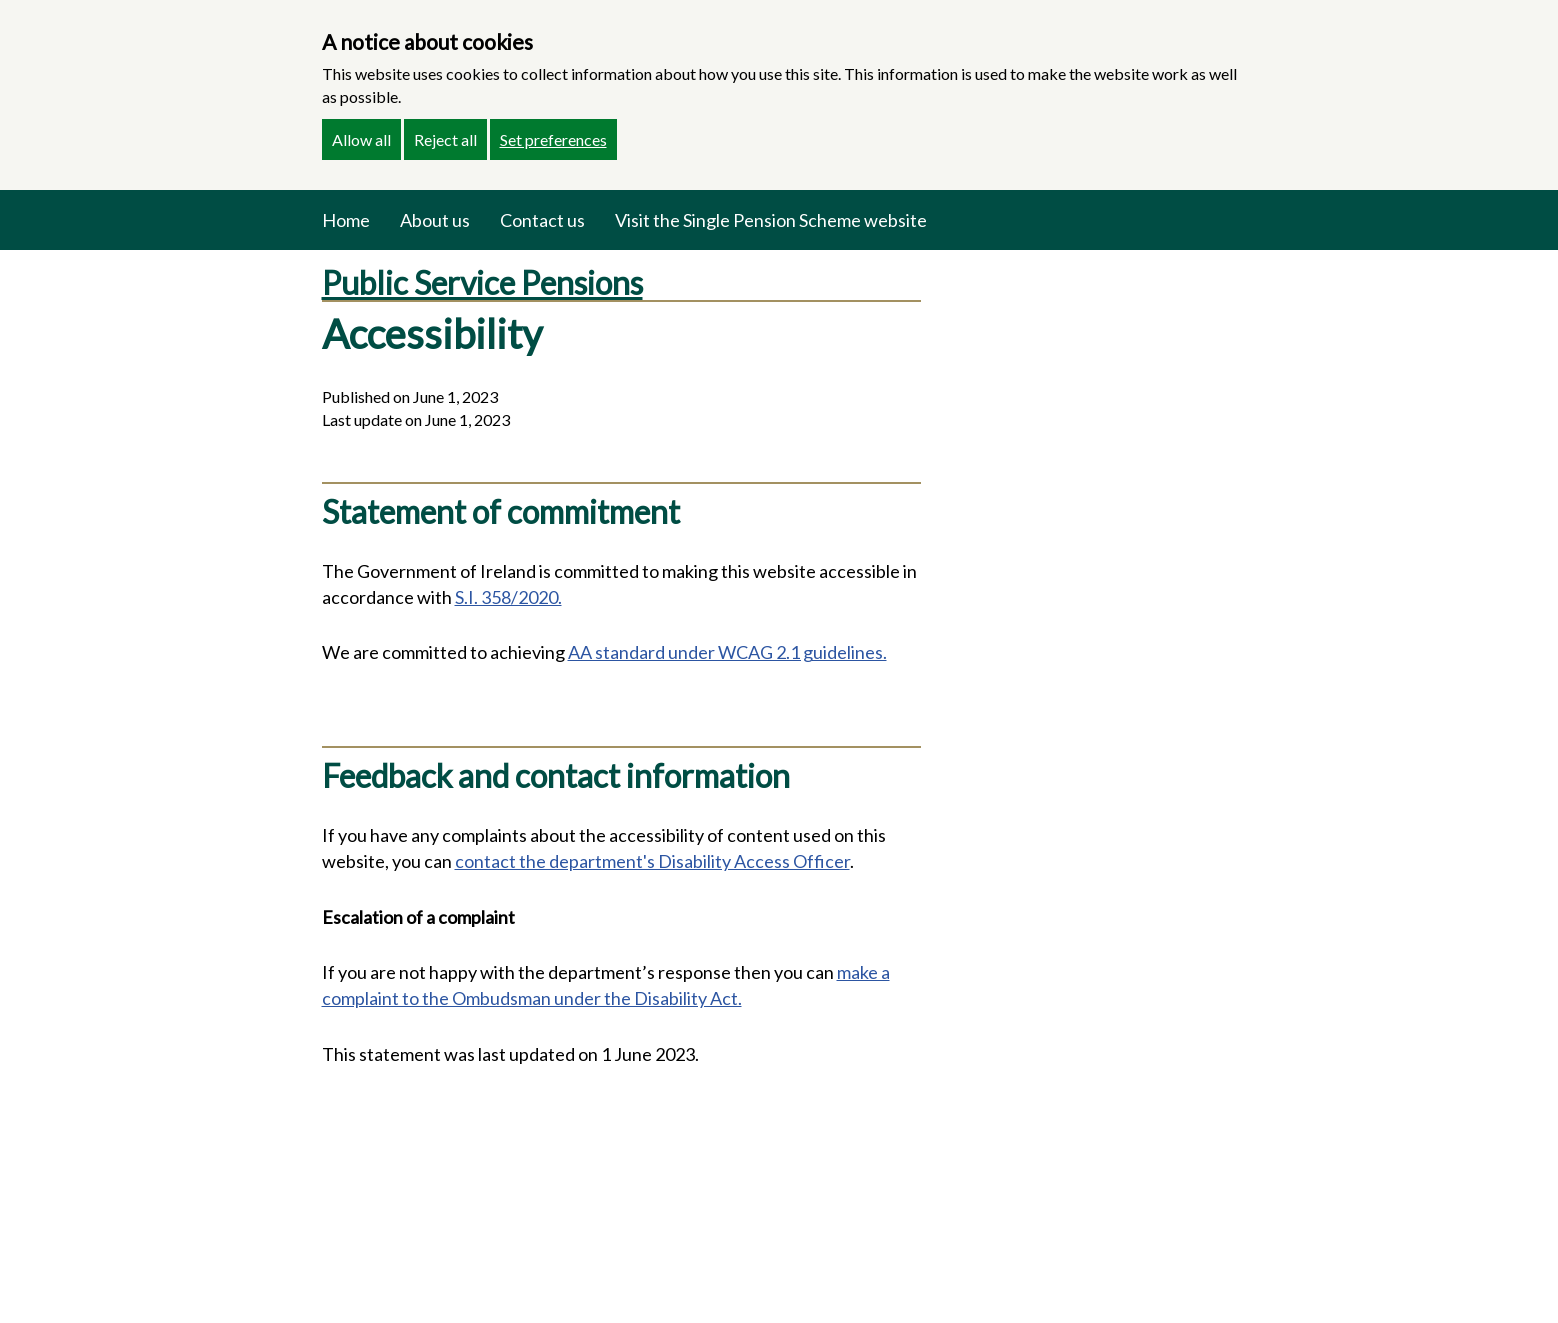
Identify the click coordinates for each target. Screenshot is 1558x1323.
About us (435, 220)
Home (346, 220)
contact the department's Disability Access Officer (652, 861)
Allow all (361, 139)
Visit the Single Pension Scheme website (771, 220)
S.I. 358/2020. (508, 597)
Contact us (542, 220)
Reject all (445, 139)
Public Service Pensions (482, 282)
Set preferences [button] (553, 139)
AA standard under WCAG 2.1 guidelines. (727, 652)
